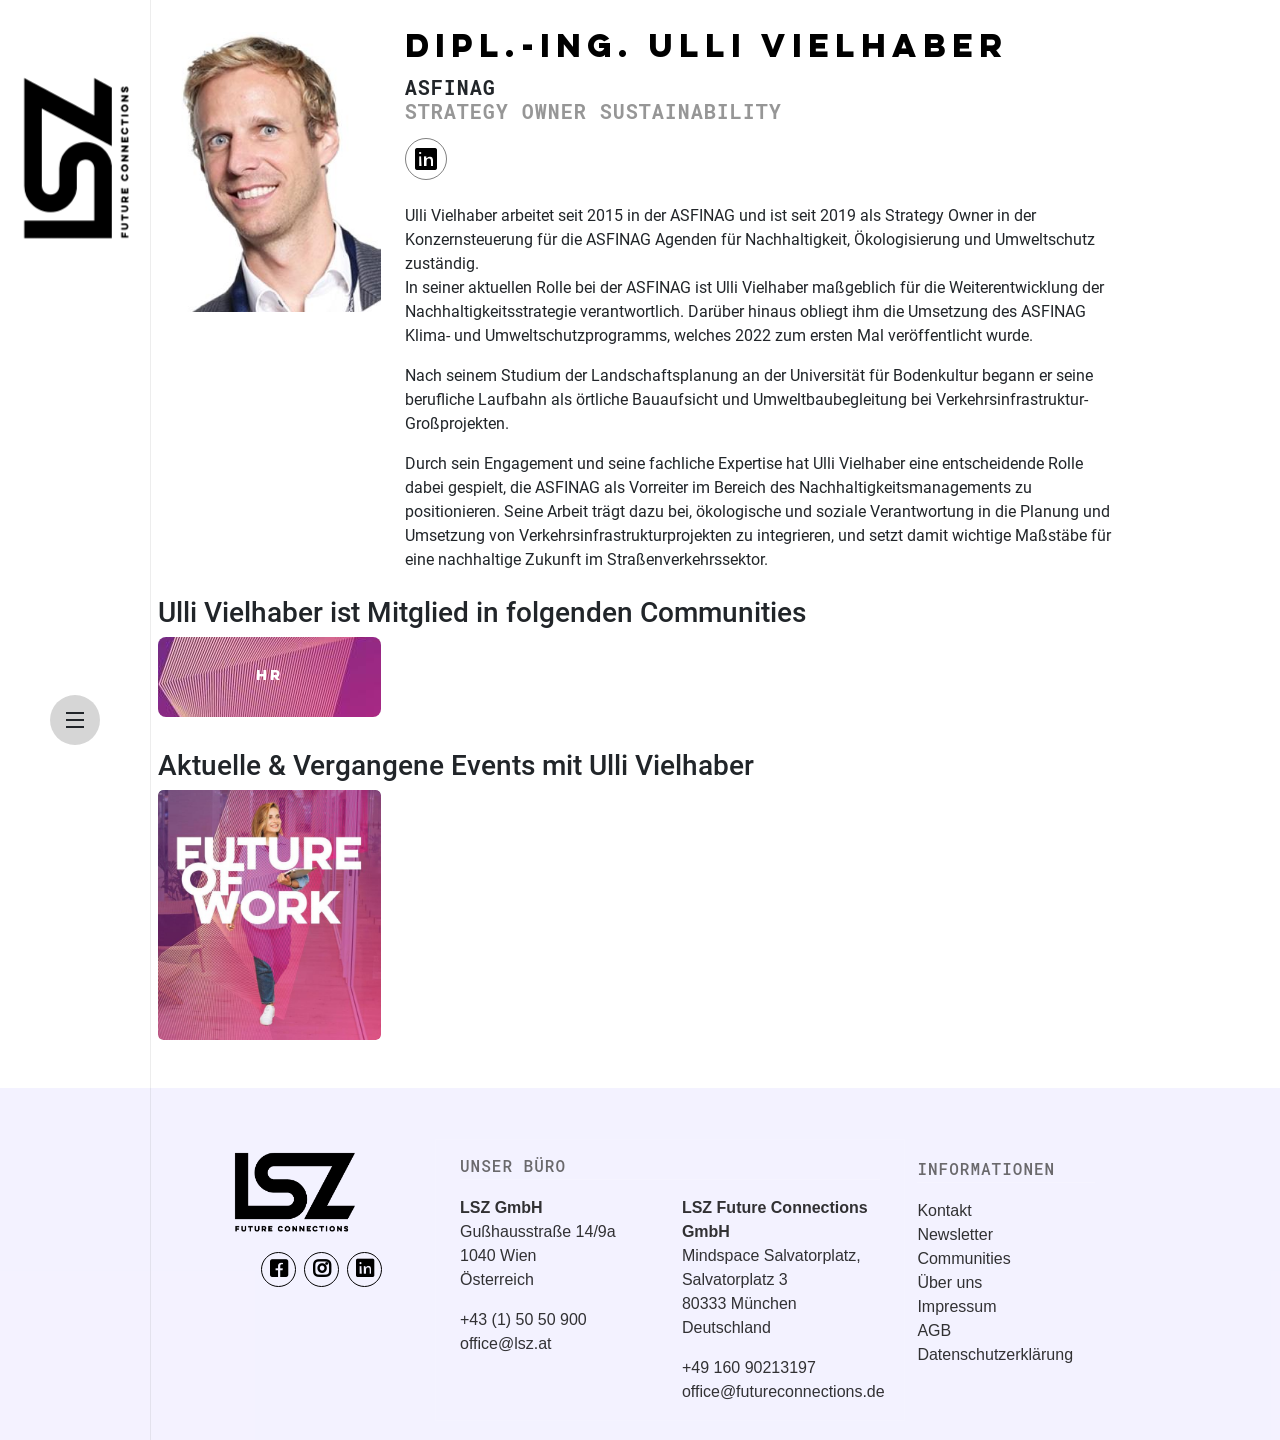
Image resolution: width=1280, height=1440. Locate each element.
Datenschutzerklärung (995, 1354)
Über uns (949, 1282)
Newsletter (955, 1234)
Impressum (956, 1306)
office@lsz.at (506, 1343)
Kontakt (944, 1210)
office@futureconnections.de (783, 1391)
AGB (934, 1330)
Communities (963, 1258)
